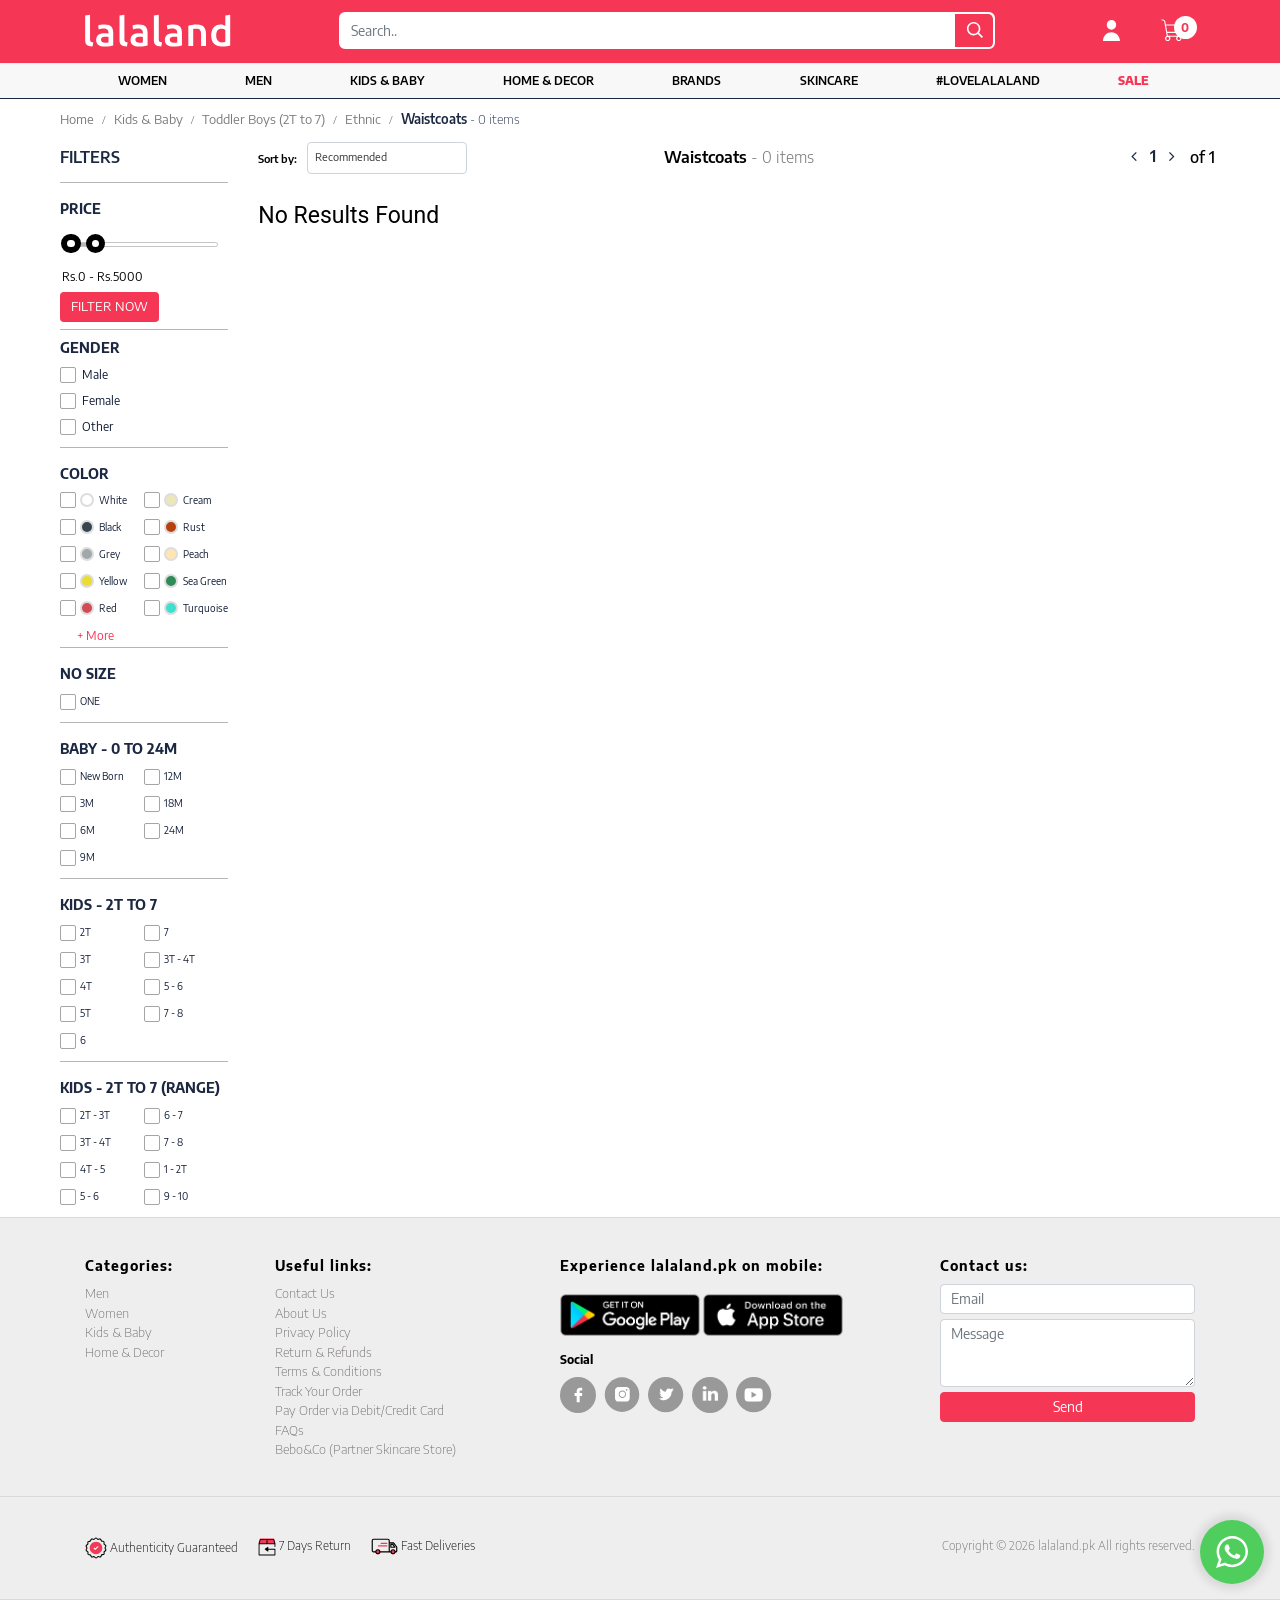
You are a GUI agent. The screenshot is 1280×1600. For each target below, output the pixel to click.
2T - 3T (85, 1115)
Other (86, 426)
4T (76, 986)
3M (77, 803)
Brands (696, 80)
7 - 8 (163, 1013)
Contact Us (305, 1293)
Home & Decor (548, 80)
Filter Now (109, 306)
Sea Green (185, 581)
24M (164, 830)
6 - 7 (163, 1115)
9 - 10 (166, 1196)
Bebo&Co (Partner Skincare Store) (365, 1449)
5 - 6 (163, 986)
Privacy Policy (313, 1332)
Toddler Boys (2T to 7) (263, 119)
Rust (174, 527)
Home (77, 119)
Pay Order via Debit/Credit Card (359, 1410)
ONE (80, 701)
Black (90, 527)
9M (77, 857)
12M (163, 776)
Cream (177, 500)
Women (142, 80)
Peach (176, 554)
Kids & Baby (387, 80)
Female (90, 400)
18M (163, 803)
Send (1068, 1406)
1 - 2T (165, 1169)
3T (75, 959)
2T (75, 932)
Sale (1133, 80)
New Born (92, 776)
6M (77, 830)
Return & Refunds (323, 1352)
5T (75, 1013)
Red (88, 608)
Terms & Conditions (328, 1371)
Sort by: (277, 158)
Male (84, 374)
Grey (90, 554)
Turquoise (186, 608)
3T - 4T (169, 959)
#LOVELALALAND (988, 80)
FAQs (289, 1430)
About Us (301, 1313)
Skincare (829, 80)
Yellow (93, 581)
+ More (95, 635)
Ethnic (363, 119)
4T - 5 (82, 1169)
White (93, 500)
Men (258, 80)
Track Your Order (318, 1391)
